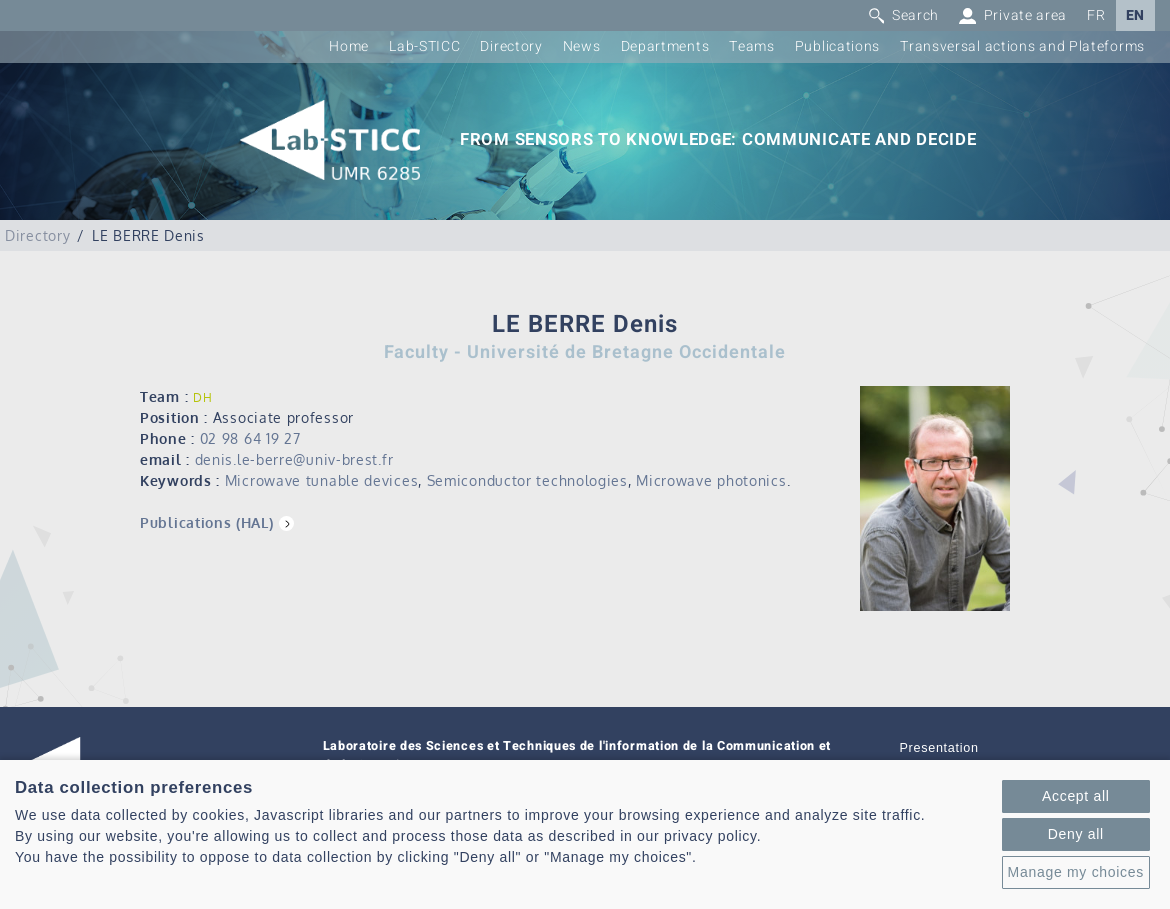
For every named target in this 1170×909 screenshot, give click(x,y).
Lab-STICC (424, 46)
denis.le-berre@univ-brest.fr (294, 459)
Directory (511, 46)
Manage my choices (1076, 872)
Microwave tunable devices (322, 480)
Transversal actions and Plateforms (1022, 46)
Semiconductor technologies (527, 480)
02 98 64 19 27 (250, 438)
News (582, 46)
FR (1096, 15)
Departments (665, 46)
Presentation (939, 748)
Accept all (1076, 796)
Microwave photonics (711, 480)
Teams (752, 46)
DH (202, 397)
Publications (837, 46)
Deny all (1076, 834)
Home (349, 46)
